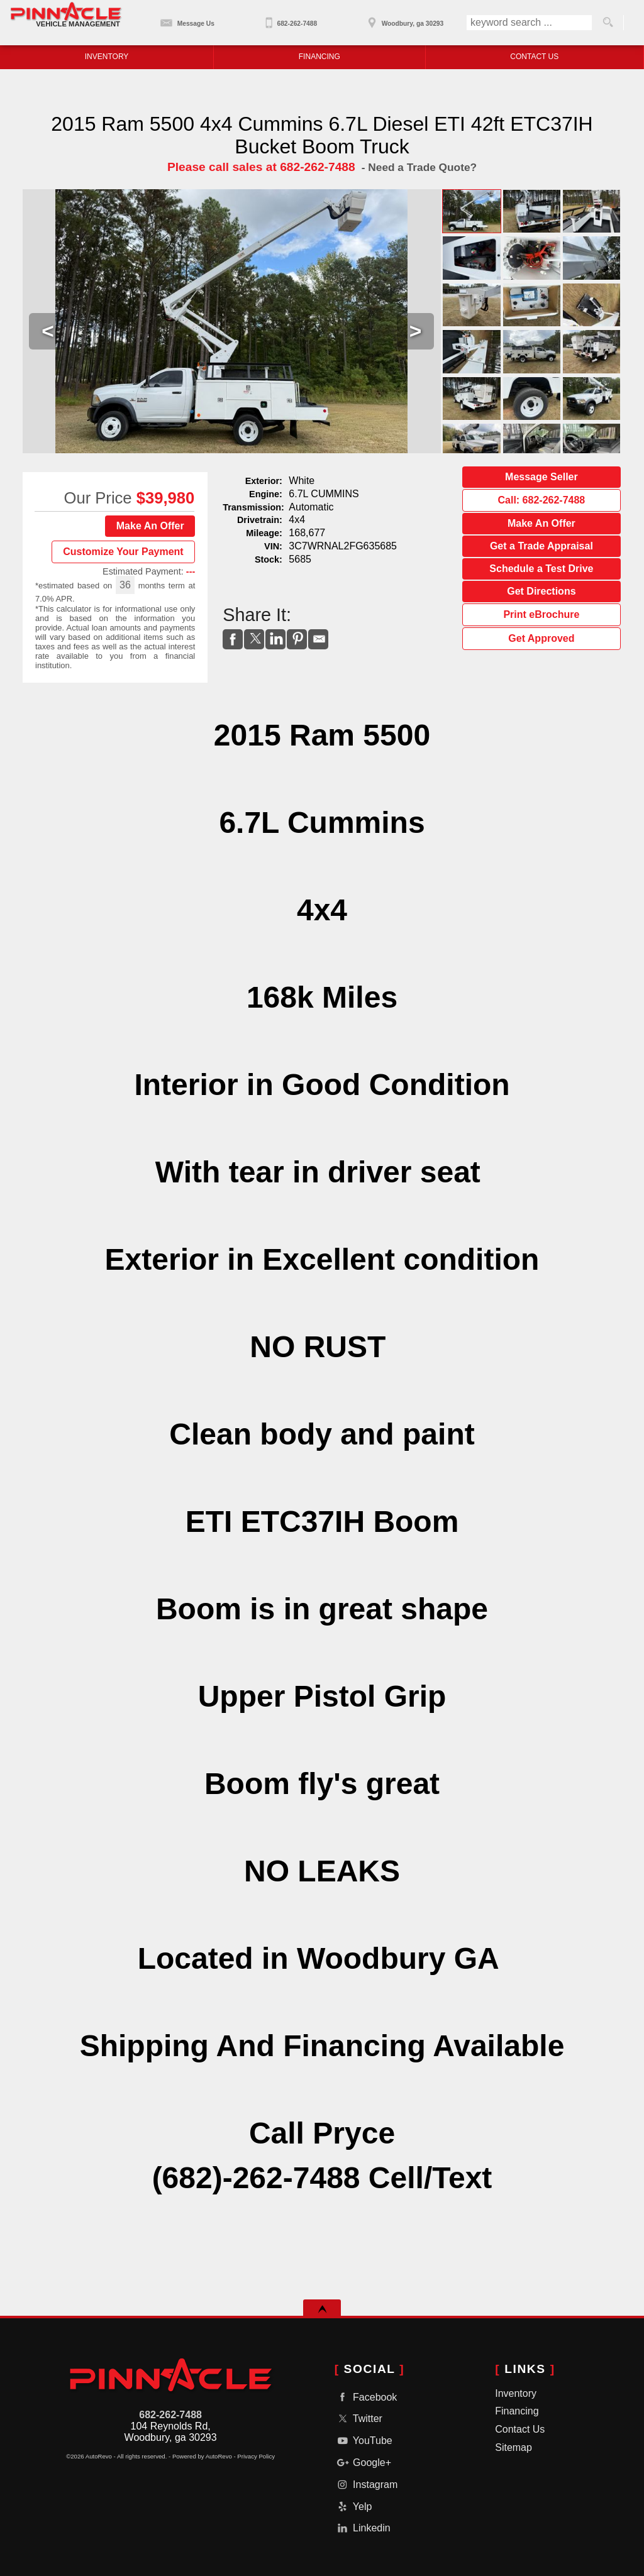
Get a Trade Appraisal (541, 546)
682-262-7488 (170, 2414)
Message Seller (541, 476)
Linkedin (363, 2528)
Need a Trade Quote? (422, 167)
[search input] (529, 22)
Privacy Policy (256, 2456)
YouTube (363, 2440)
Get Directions (541, 591)
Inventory (515, 2393)
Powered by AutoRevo (202, 2456)
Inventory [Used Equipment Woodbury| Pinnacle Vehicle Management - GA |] (107, 56)
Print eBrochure (541, 614)
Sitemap (513, 2447)
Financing (516, 2411)
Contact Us (520, 2429)
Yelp (353, 2506)
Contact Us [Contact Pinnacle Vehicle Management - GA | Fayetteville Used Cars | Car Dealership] (534, 56)
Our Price (98, 498)
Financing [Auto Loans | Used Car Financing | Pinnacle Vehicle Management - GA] (319, 56)
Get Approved (541, 638)
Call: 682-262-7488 (542, 500)
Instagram (366, 2484)
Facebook (366, 2397)
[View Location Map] (403, 19)
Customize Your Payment (123, 551)
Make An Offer (150, 525)
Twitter (358, 2418)
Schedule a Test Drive (541, 568)
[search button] (607, 22)
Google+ (363, 2462)
